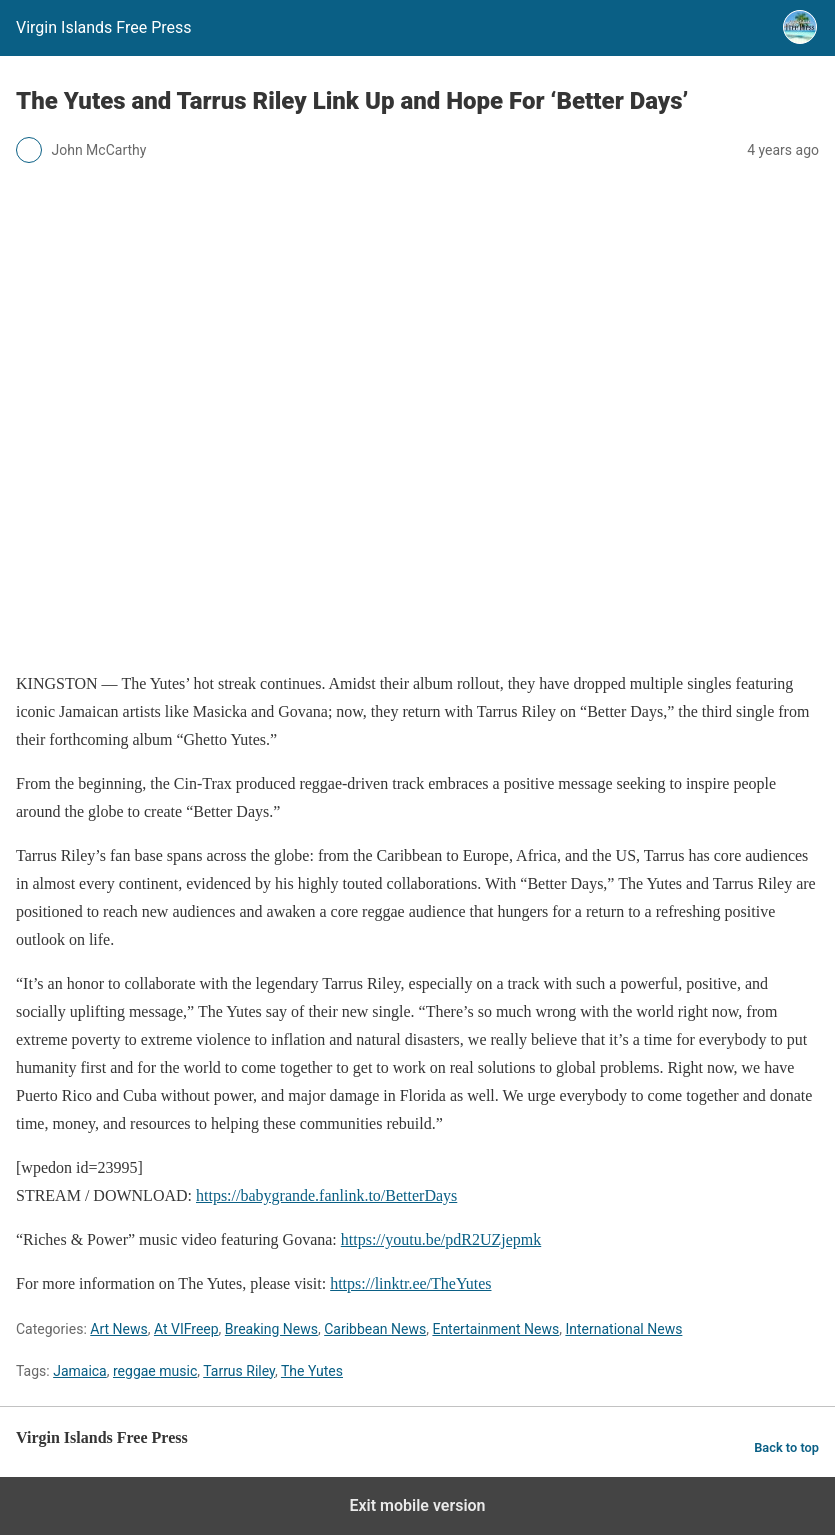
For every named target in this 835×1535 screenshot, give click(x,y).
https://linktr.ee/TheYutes (410, 1283)
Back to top (786, 1447)
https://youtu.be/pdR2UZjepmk (441, 1239)
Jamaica (80, 1371)
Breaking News (271, 1329)
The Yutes (312, 1371)
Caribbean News (375, 1329)
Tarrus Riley (239, 1371)
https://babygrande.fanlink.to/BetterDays (326, 1195)
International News (623, 1329)
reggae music (155, 1371)
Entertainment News (495, 1329)
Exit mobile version (417, 1505)
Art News (118, 1329)
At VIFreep (186, 1329)
